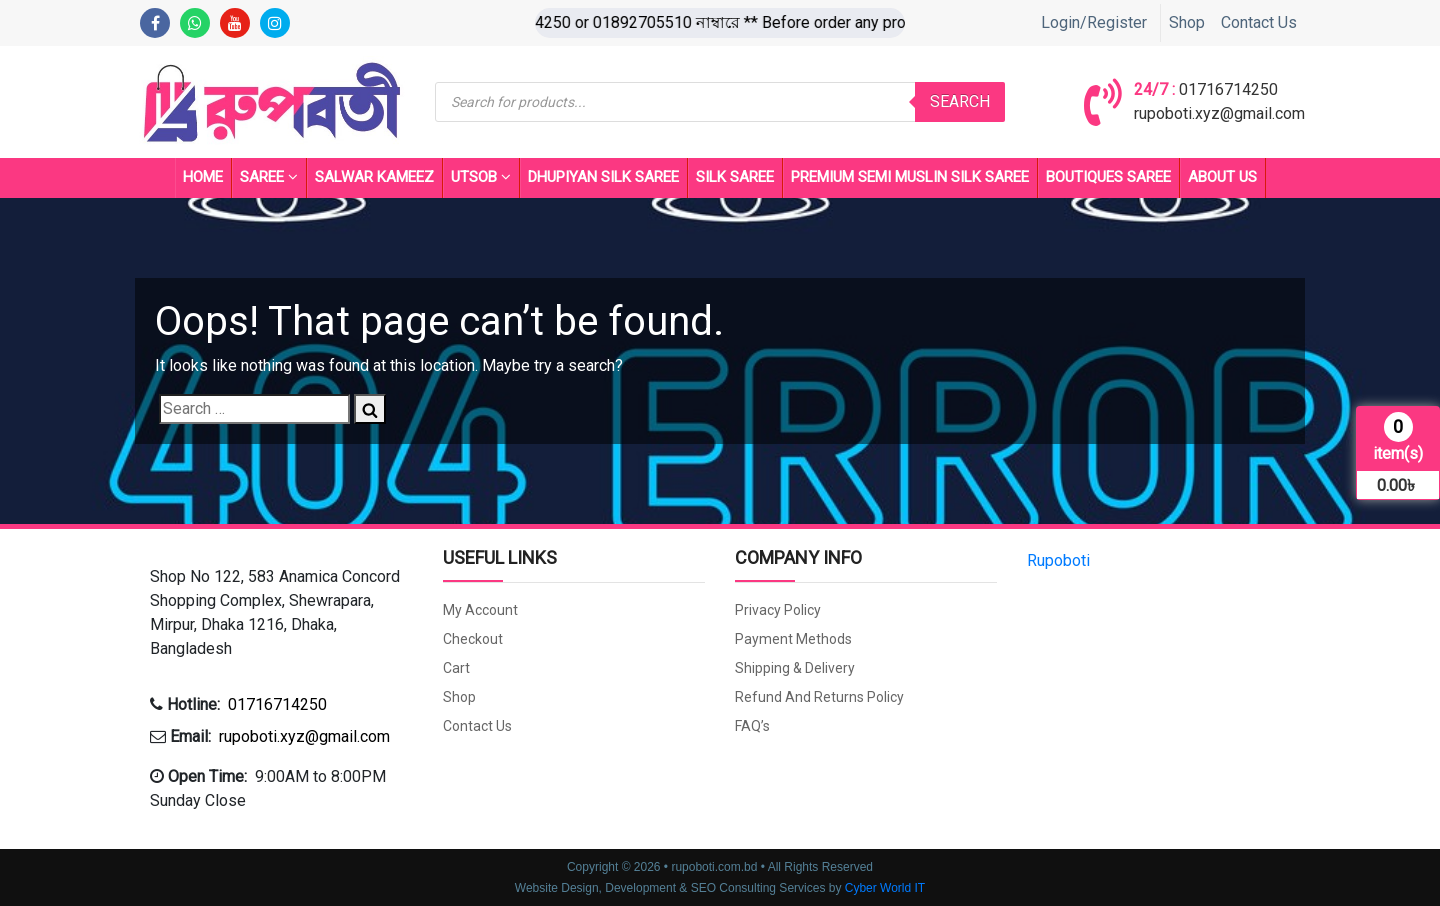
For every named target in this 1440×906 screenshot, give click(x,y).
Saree (269, 178)
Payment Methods (793, 639)
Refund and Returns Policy (819, 697)
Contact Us (1259, 22)
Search (960, 101)
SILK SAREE (735, 177)
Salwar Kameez (374, 177)
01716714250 (1228, 89)
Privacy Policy (778, 610)
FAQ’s (752, 726)
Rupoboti (1058, 560)
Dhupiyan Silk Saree (603, 177)
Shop (1187, 22)
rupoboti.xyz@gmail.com (1219, 113)
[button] (281, 613)
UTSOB (481, 178)
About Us (1222, 177)
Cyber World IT (885, 888)
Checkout (473, 639)
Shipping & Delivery (795, 668)
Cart (456, 668)
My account (480, 610)
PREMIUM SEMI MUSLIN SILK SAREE (910, 177)
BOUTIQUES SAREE (1108, 177)
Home (203, 177)
